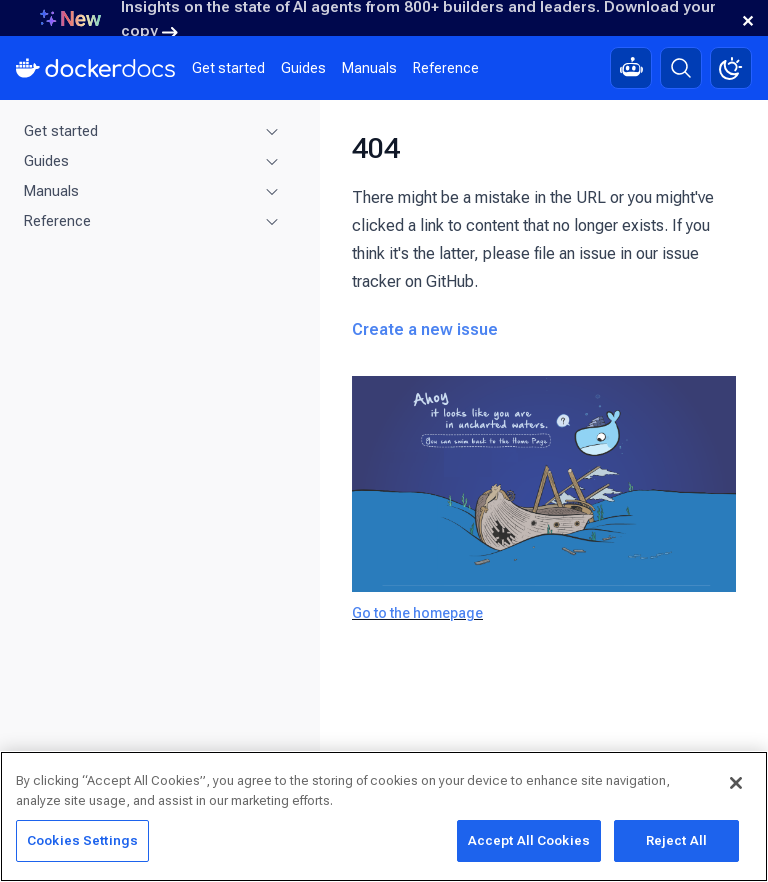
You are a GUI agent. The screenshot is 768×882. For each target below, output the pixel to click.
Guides (303, 68)
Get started (228, 68)
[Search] (681, 68)
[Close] (736, 783)
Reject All (676, 840)
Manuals (369, 68)
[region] (384, 816)
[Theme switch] (731, 68)
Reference (446, 68)
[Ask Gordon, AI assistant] (631, 68)
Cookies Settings (82, 840)
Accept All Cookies (529, 840)
